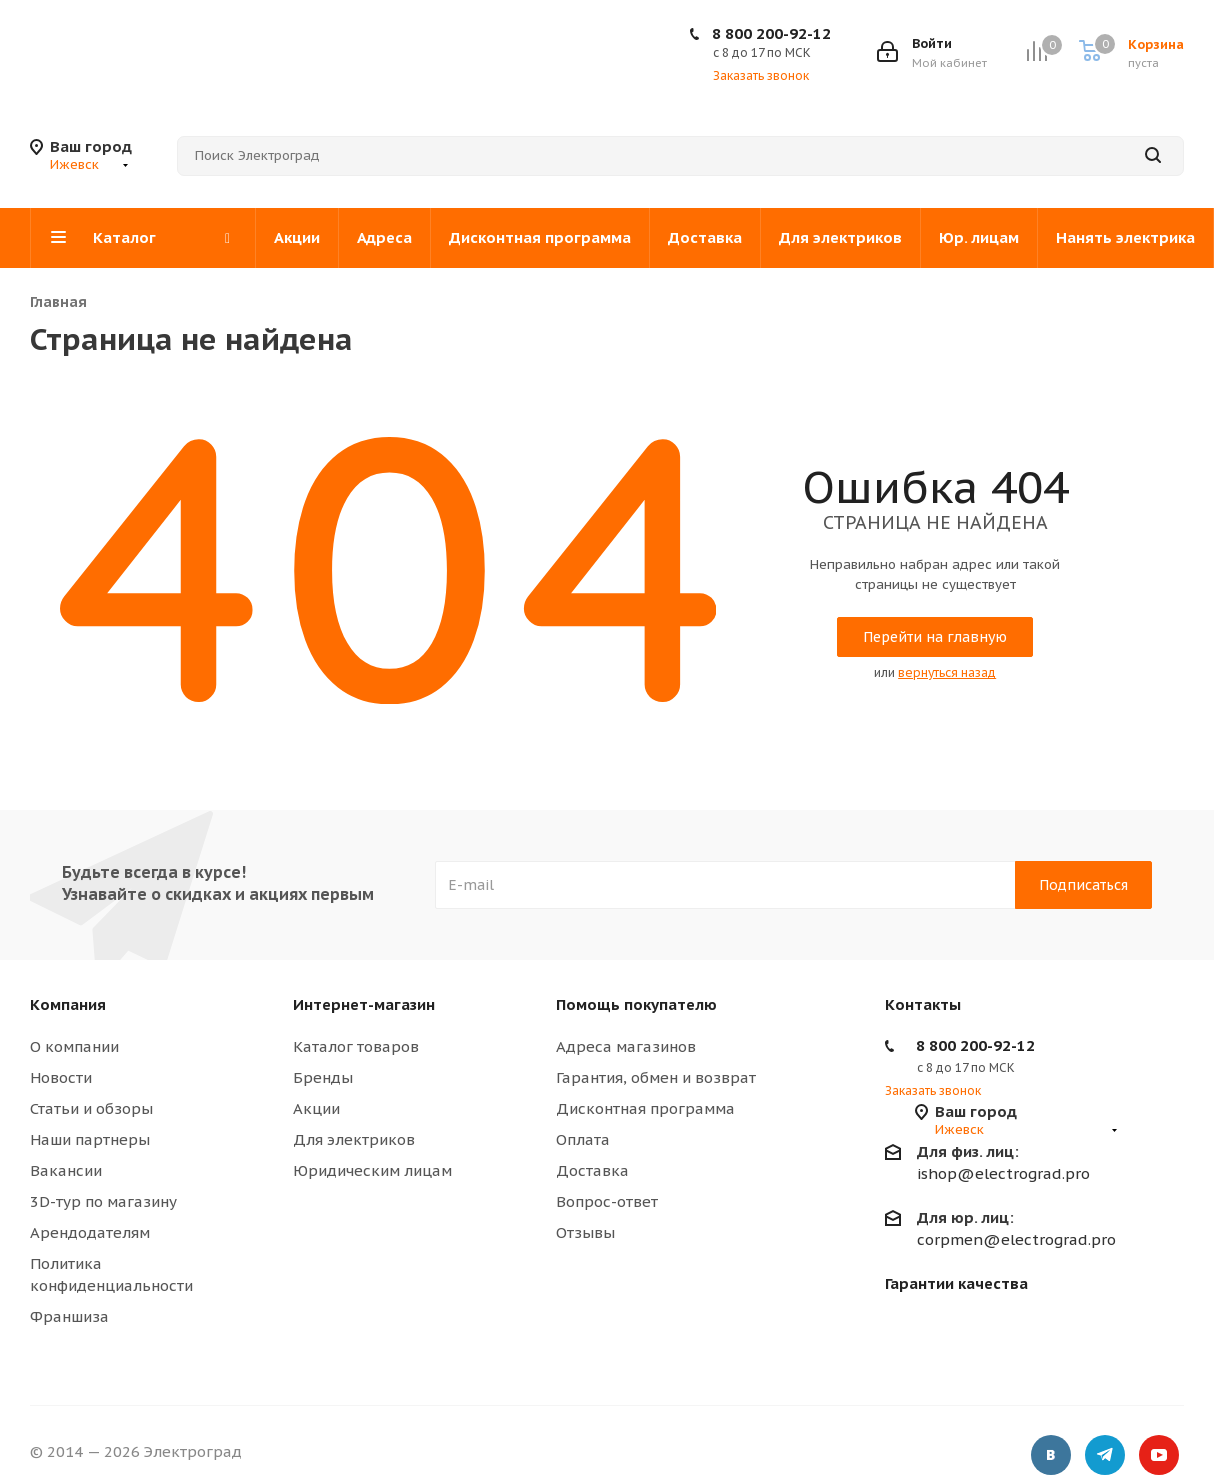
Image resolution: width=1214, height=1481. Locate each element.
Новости (61, 1077)
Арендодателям (90, 1232)
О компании (74, 1046)
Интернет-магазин (364, 1004)
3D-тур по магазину (103, 1201)
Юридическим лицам (372, 1170)
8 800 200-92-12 (771, 33)
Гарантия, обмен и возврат (656, 1077)
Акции (316, 1108)
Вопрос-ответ (607, 1201)
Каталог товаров (356, 1046)
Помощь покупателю (636, 1004)
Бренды (323, 1077)
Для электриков (354, 1139)
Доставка (592, 1170)
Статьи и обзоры (91, 1108)
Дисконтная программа (645, 1108)
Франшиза (69, 1316)
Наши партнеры (90, 1139)
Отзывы (585, 1232)
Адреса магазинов (626, 1046)
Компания (68, 1004)
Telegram (1105, 1455)
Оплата (583, 1139)
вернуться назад (947, 672)
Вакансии (66, 1170)
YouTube (1159, 1455)
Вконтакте (1051, 1455)
